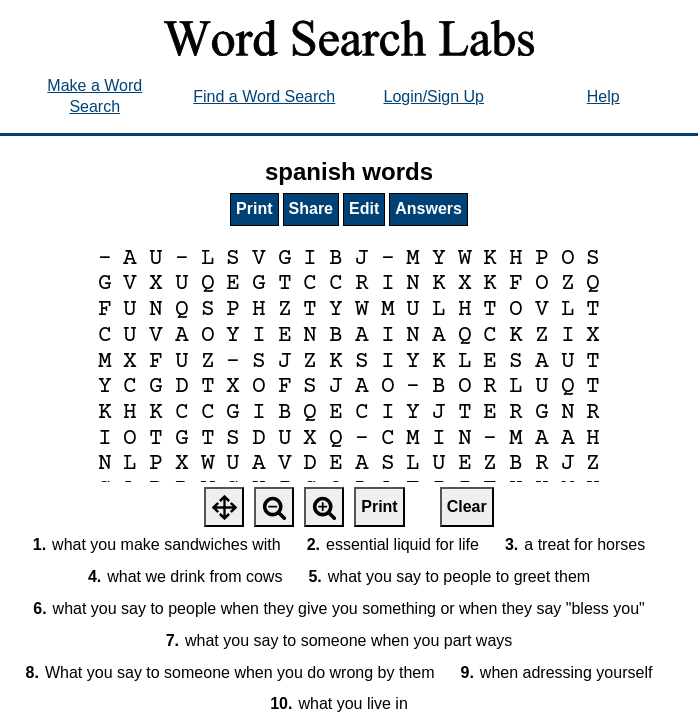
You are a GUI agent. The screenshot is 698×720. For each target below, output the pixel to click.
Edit (364, 208)
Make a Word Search (94, 96)
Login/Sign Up (433, 96)
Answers (428, 208)
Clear (467, 506)
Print (254, 208)
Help (603, 96)
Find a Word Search (264, 96)
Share (311, 208)
